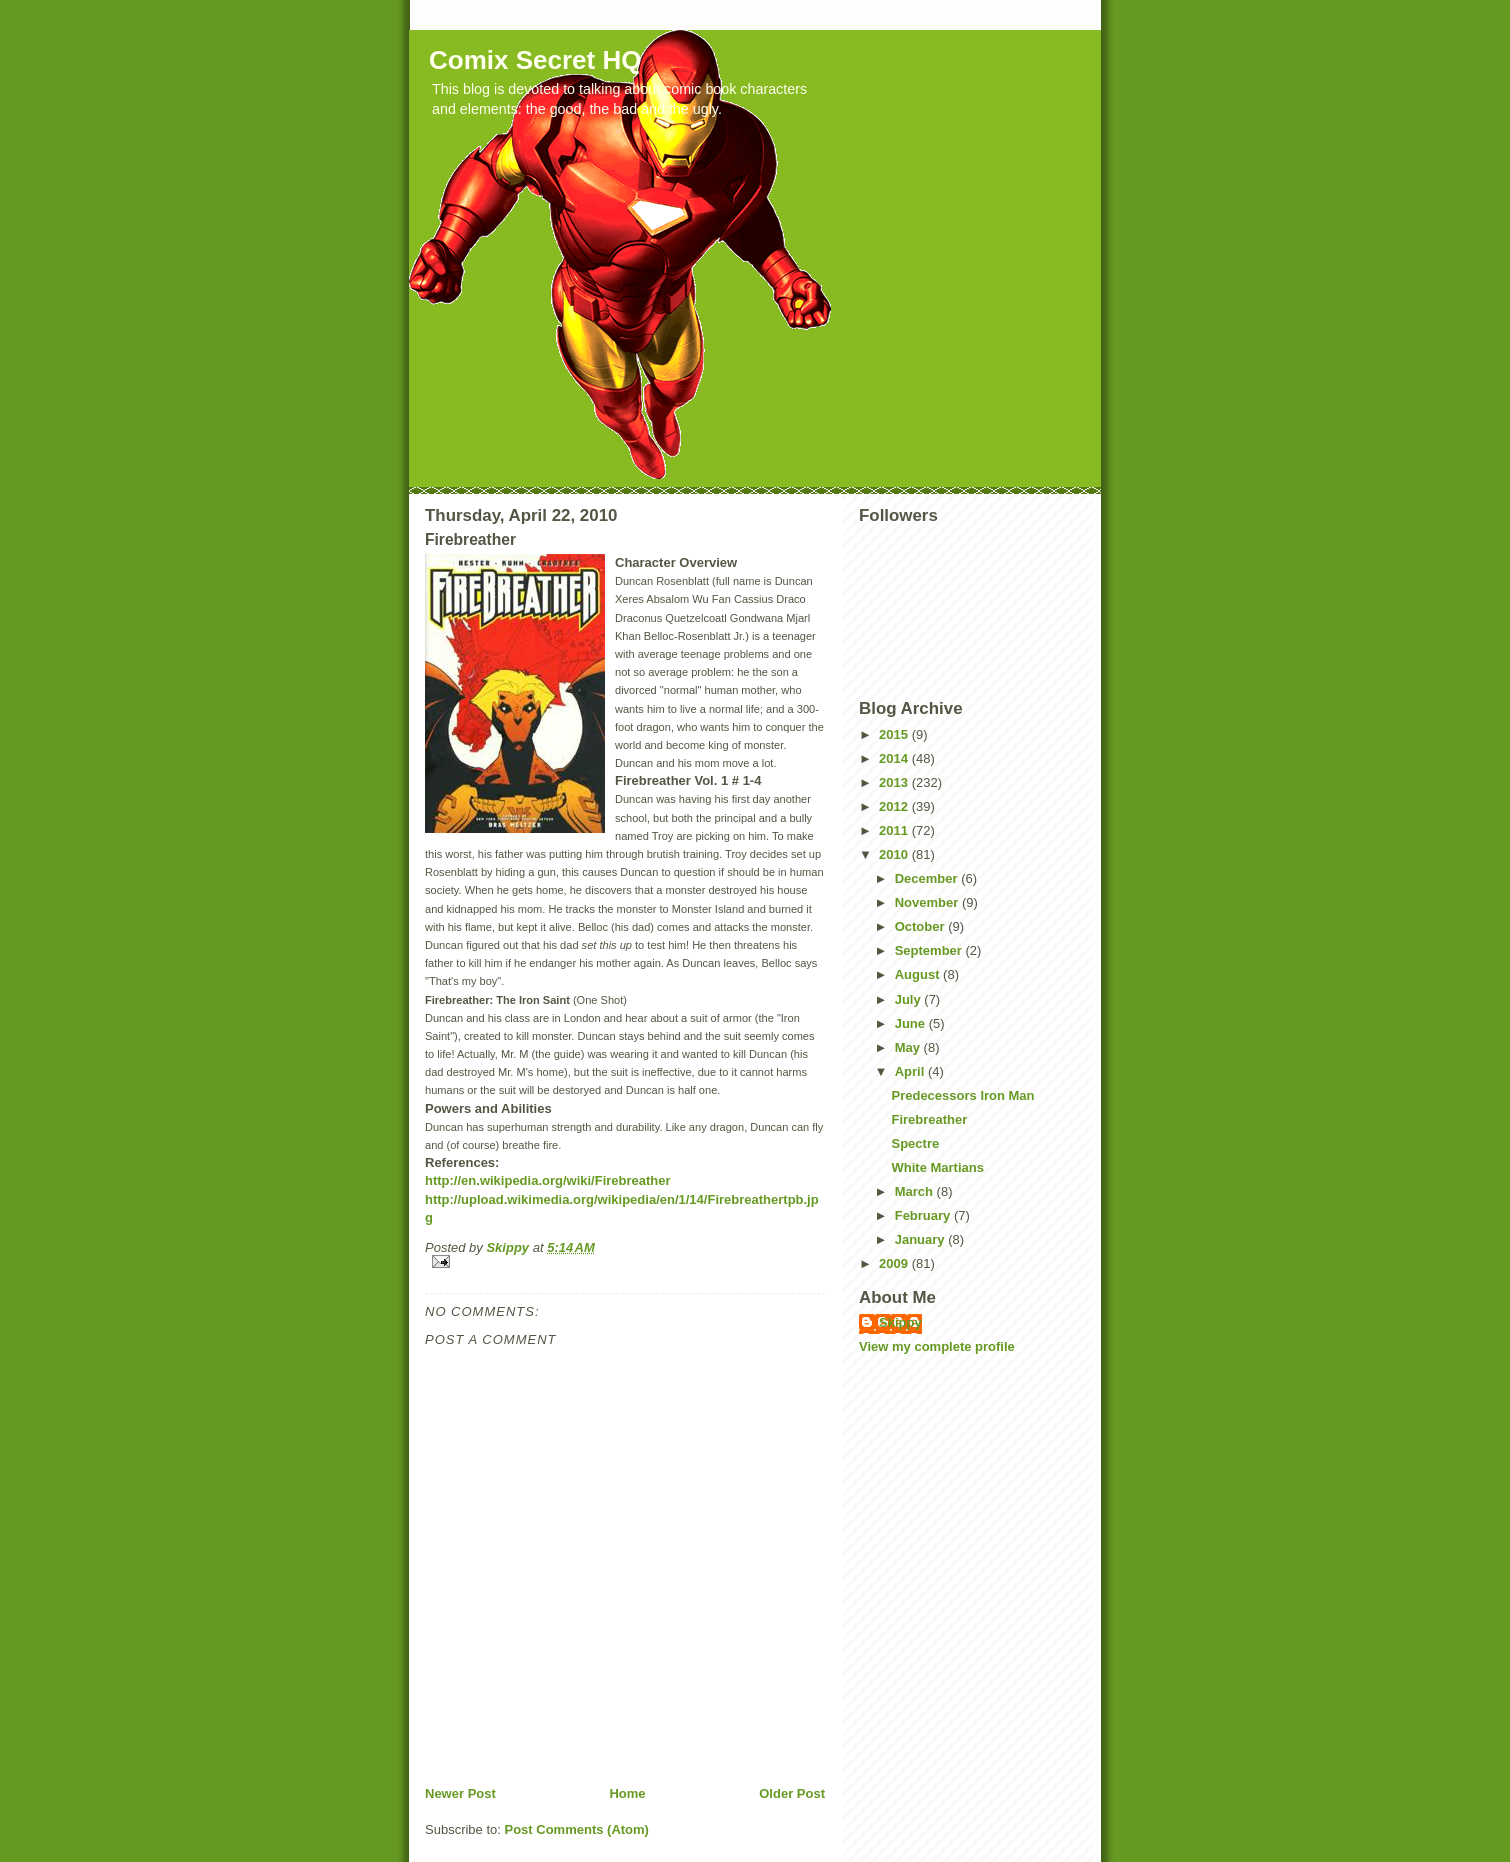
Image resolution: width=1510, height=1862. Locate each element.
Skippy (900, 1322)
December (928, 878)
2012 (895, 806)
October (921, 926)
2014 (895, 758)
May (909, 1047)
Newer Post (460, 1793)
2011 (895, 830)
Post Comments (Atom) (577, 1829)
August (919, 974)
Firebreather (929, 1119)
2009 (895, 1263)
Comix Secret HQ (535, 60)
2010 (895, 854)
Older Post (792, 1793)
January (921, 1239)
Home (627, 1793)
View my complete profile (937, 1346)
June (912, 1023)
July (910, 999)
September (930, 950)
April (911, 1071)
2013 (895, 782)
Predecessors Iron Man (962, 1095)
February (924, 1215)
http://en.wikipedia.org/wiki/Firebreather (548, 1180)
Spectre (915, 1143)
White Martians (937, 1167)
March (916, 1191)
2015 (895, 734)
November (928, 902)
